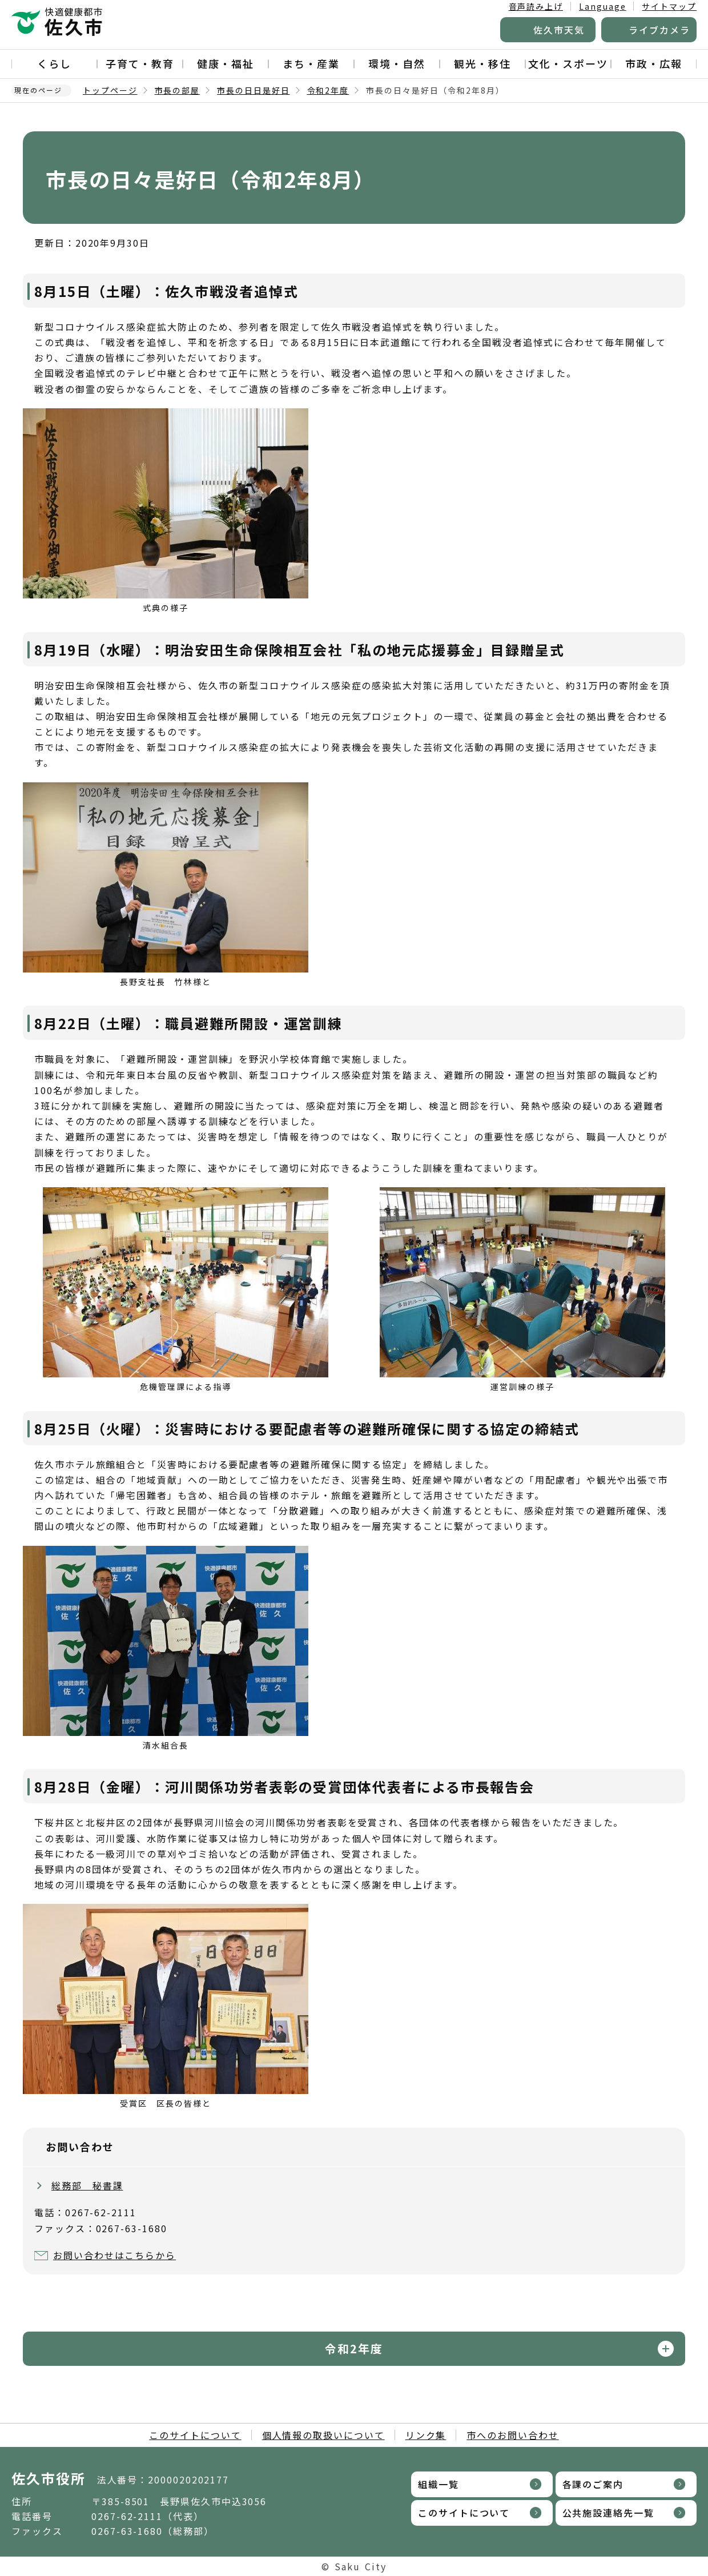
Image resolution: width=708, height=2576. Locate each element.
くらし (54, 63)
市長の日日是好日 (253, 90)
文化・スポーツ (568, 63)
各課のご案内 (593, 2484)
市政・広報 (653, 63)
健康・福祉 (225, 63)
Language (602, 6)
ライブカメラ (659, 30)
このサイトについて (195, 2435)
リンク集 (425, 2435)
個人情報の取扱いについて (323, 2435)
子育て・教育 (140, 63)
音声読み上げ (536, 6)
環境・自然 (396, 63)
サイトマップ (669, 6)
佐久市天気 (559, 30)
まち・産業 (311, 63)
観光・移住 (482, 63)
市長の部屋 (177, 90)
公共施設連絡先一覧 (608, 2512)
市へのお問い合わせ (512, 2435)
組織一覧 (438, 2484)
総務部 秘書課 (87, 2185)
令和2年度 (328, 90)
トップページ (110, 90)
